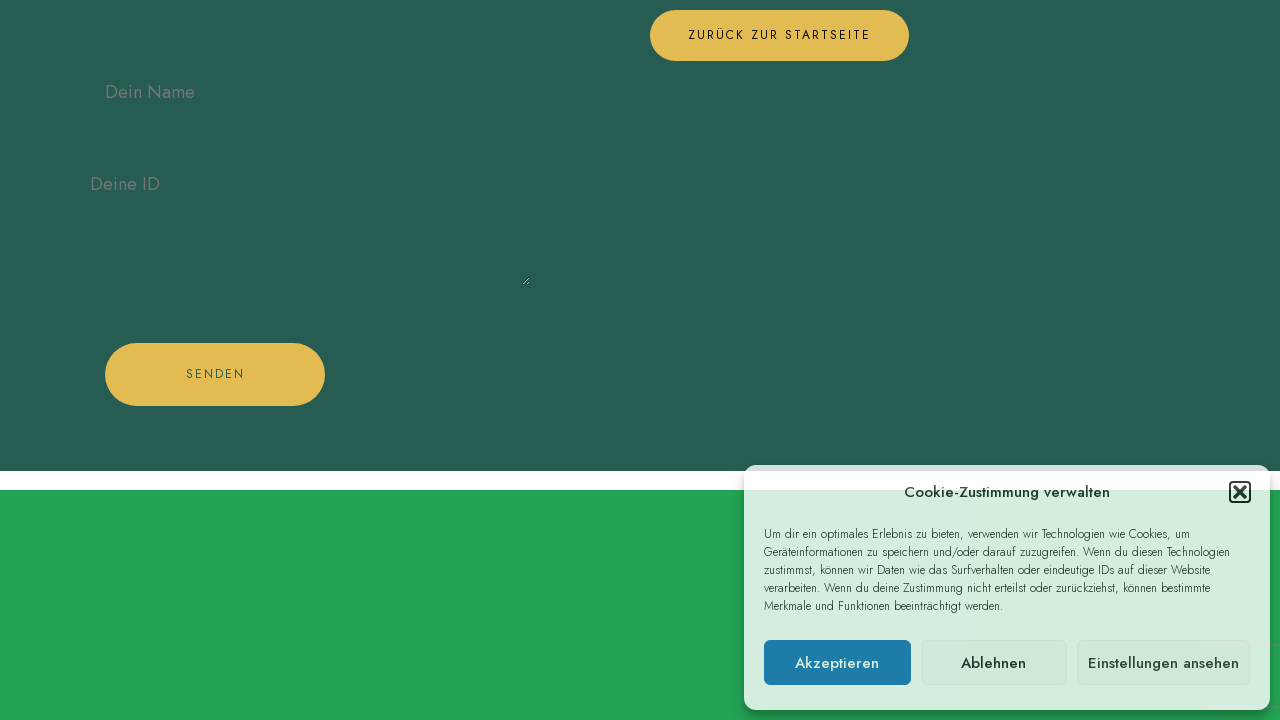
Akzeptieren (837, 663)
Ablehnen (993, 663)
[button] (1240, 492)
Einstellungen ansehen (1163, 663)
